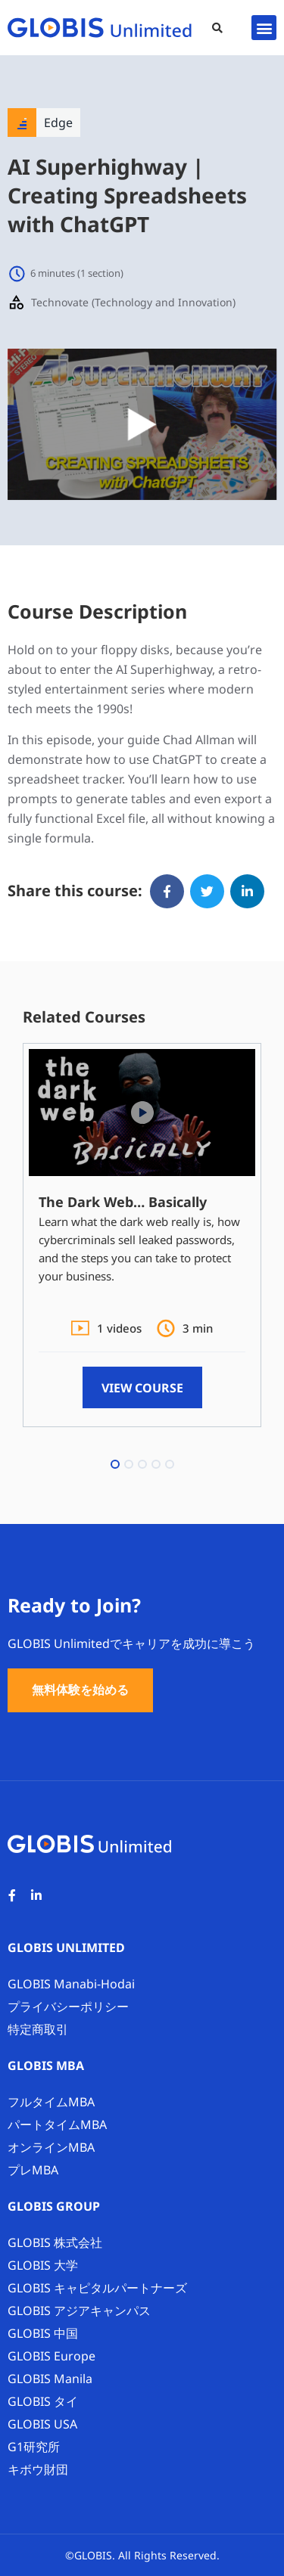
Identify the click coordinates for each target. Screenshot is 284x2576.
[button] (217, 28)
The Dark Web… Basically (123, 1202)
